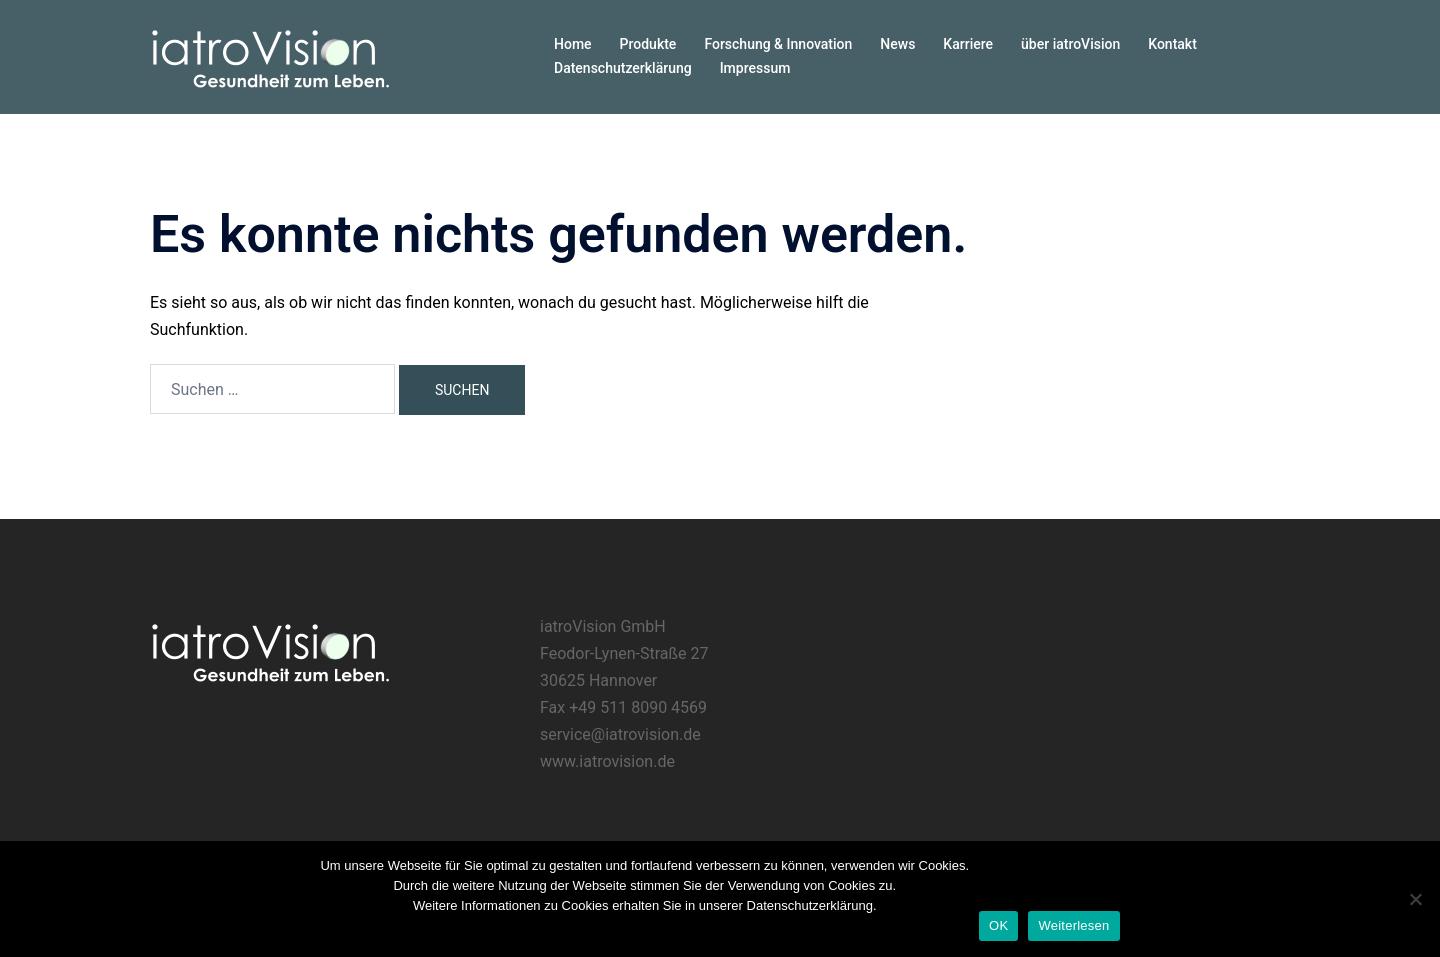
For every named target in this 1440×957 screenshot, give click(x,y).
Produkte (648, 44)
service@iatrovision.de (620, 734)
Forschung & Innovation (778, 44)
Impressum (755, 68)
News (897, 44)
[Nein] (1415, 899)
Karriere (968, 44)
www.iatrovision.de (607, 761)
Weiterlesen (1073, 925)
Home (573, 44)
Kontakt (1172, 44)
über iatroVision (1070, 44)
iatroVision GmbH (603, 626)
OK (998, 925)
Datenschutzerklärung (623, 68)
